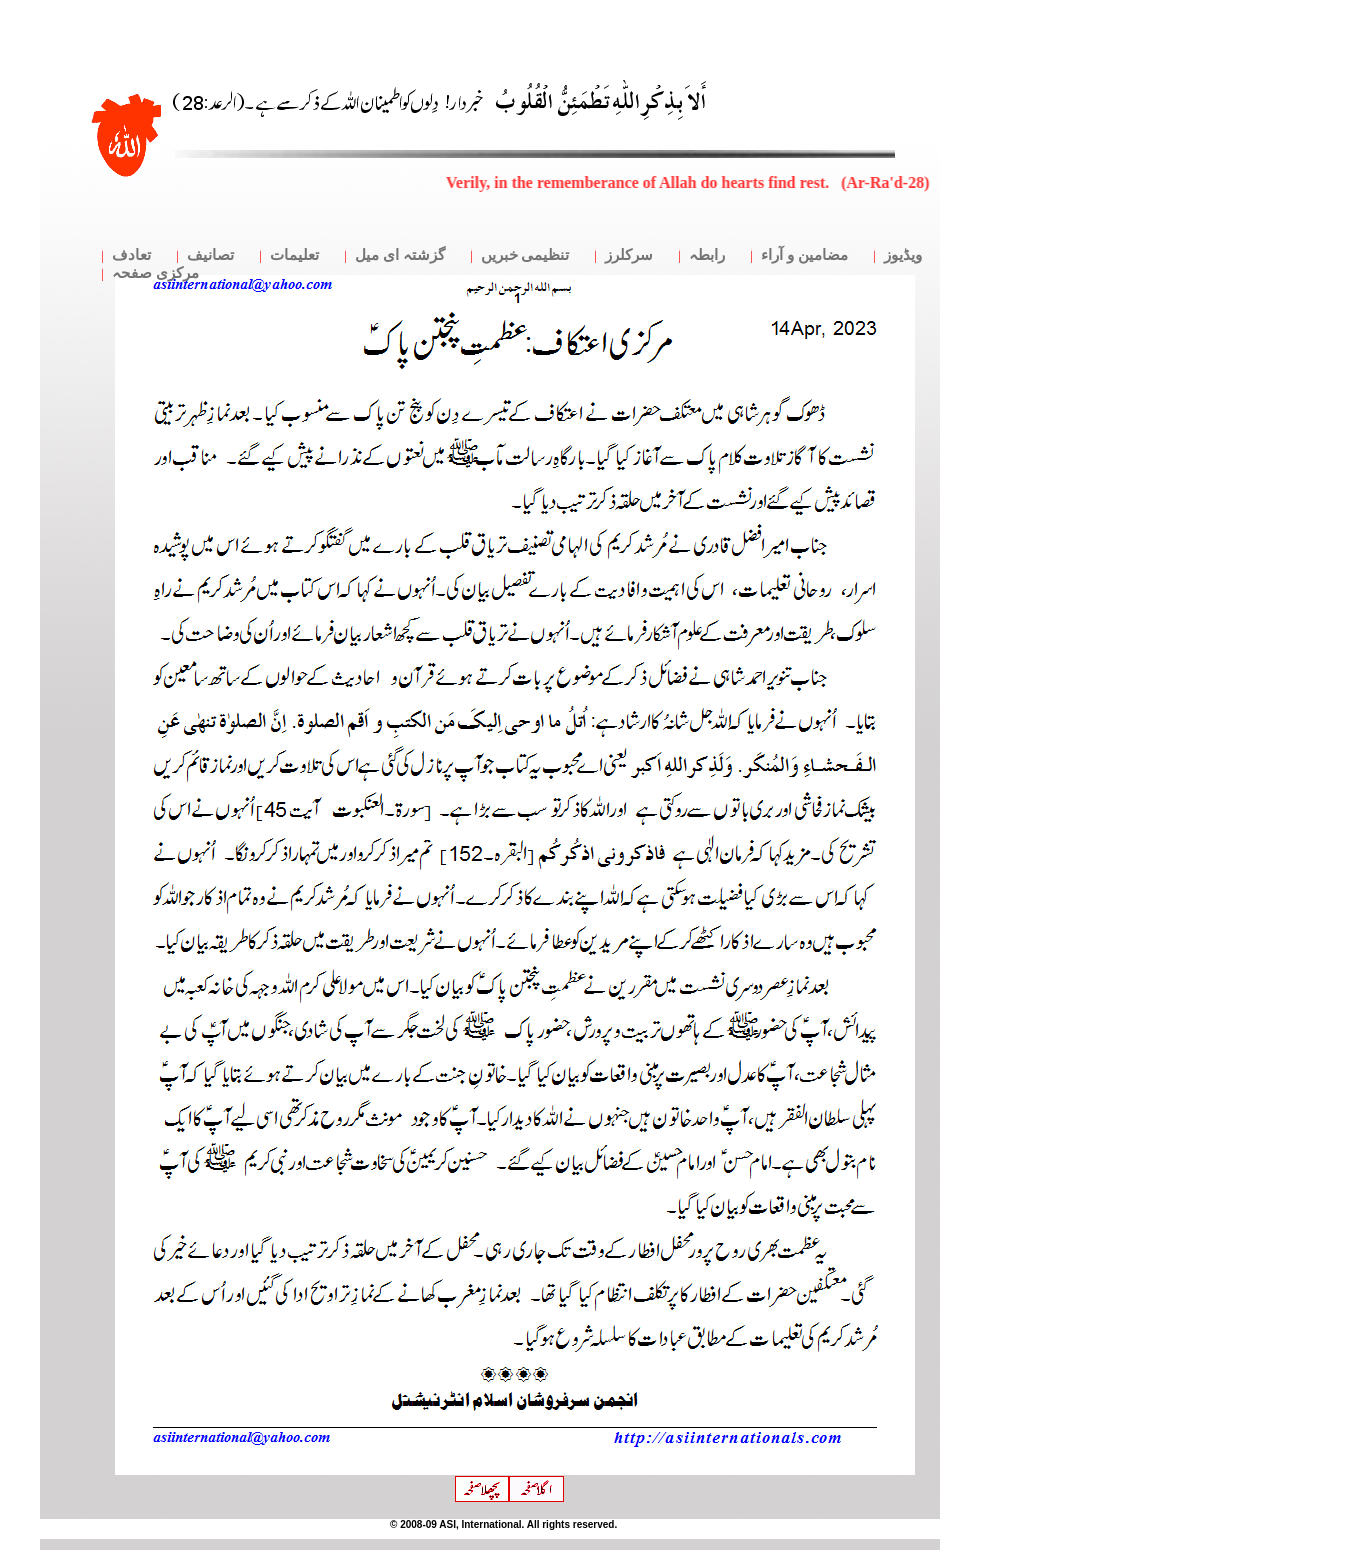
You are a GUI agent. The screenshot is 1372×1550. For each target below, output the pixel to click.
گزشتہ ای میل (400, 255)
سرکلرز (629, 255)
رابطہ (707, 255)
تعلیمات (294, 255)
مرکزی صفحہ (155, 273)
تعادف (131, 255)
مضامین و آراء (804, 255)
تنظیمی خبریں (525, 255)
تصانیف (210, 255)
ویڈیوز (903, 255)
